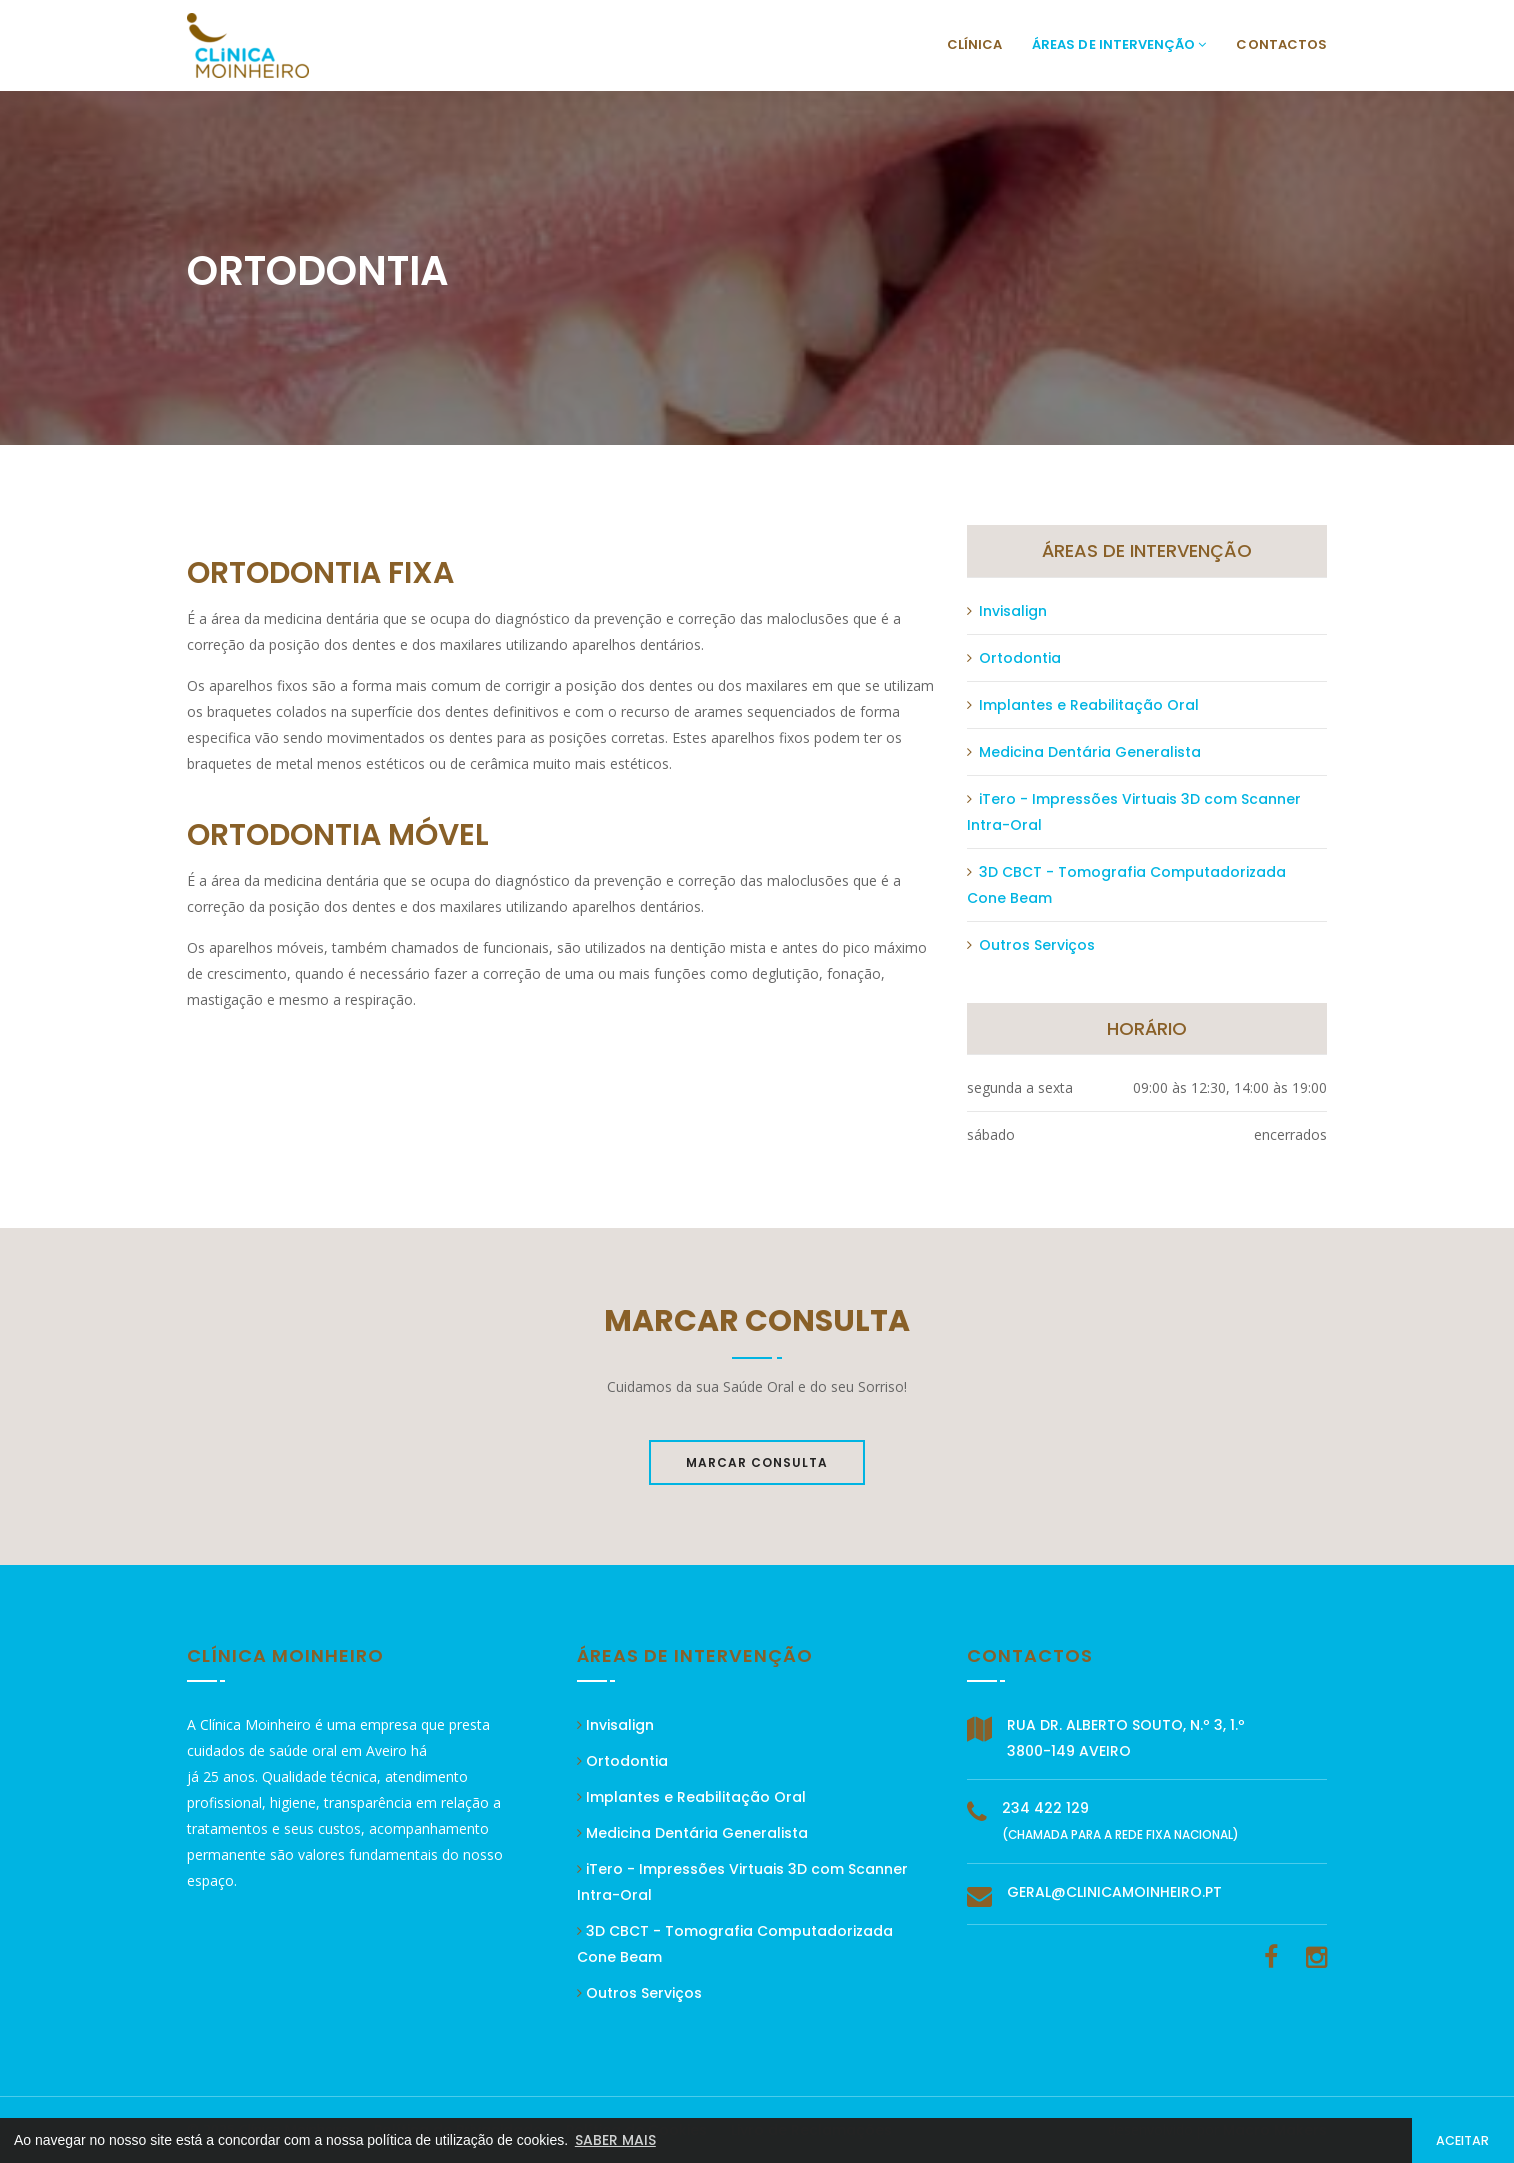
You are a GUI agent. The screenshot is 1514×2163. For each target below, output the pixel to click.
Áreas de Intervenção (1119, 44)
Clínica (974, 44)
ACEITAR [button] (1462, 2140)
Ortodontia (1014, 658)
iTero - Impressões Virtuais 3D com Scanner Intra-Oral (1134, 812)
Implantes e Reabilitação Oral (1083, 705)
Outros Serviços (1031, 945)
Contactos (1281, 44)
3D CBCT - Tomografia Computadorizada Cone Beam (1126, 885)
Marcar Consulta (757, 1462)
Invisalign (1007, 611)
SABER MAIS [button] (615, 2140)
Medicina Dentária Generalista (1084, 752)
